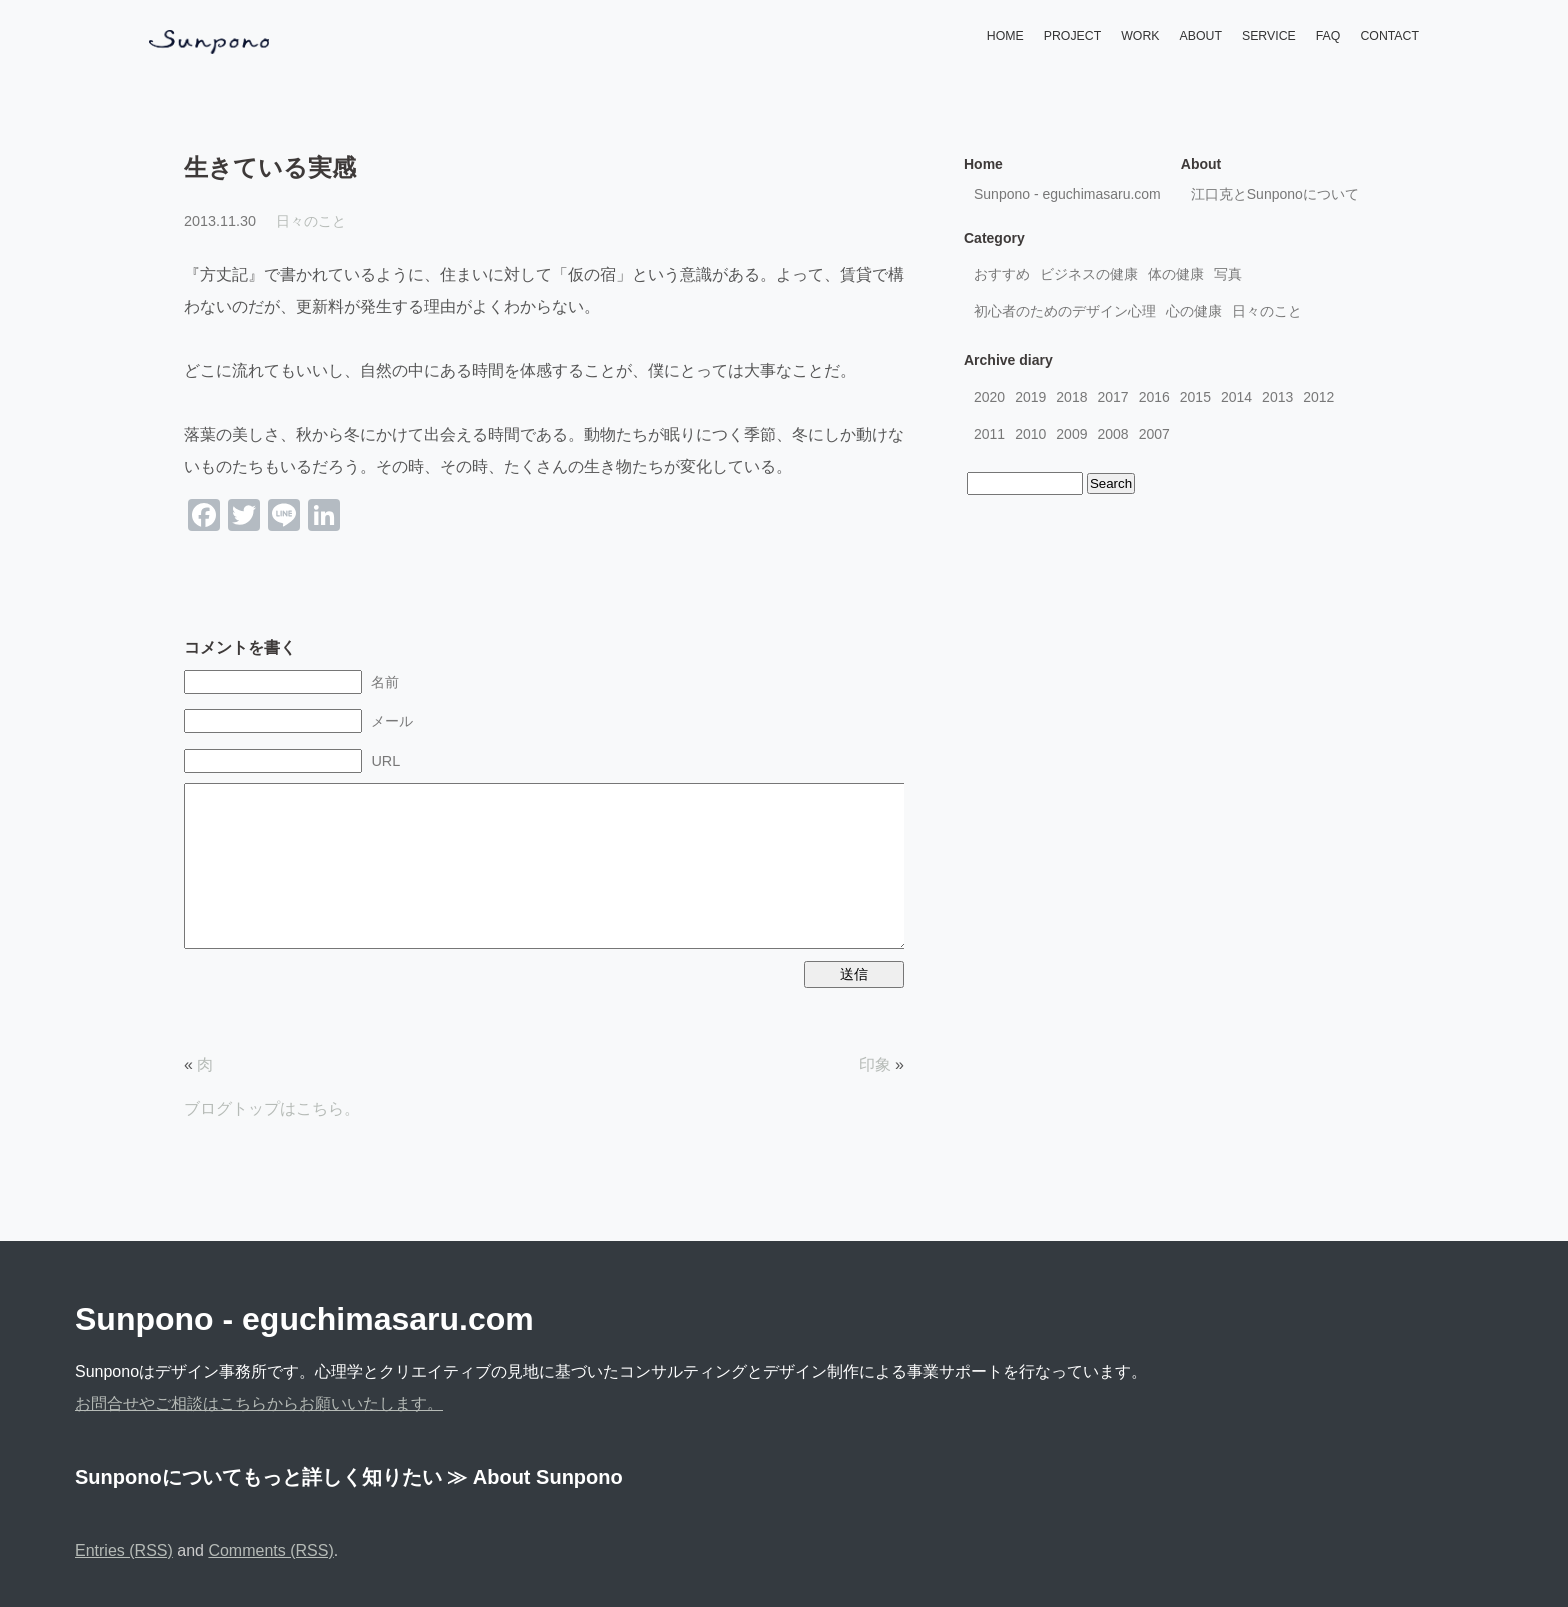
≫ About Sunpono (535, 1477)
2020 (989, 397)
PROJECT (1072, 36)
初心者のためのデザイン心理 (1065, 311)
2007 (1154, 434)
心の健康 (1194, 311)
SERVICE (1269, 36)
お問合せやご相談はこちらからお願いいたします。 (259, 1403)
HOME (1005, 36)
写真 (1228, 274)
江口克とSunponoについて (1275, 194)
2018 (1071, 397)
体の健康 (1176, 274)
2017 (1112, 397)
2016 (1154, 397)
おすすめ (1002, 274)
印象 (875, 1064)
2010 (1030, 434)
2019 (1030, 397)
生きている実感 (270, 167)
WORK (1140, 36)
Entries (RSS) (124, 1550)
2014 (1236, 397)
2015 (1195, 397)
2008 (1112, 434)
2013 (1277, 397)
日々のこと (311, 221)
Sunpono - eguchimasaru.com (1067, 194)
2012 (1318, 397)
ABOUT (1201, 36)
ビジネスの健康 (1089, 274)
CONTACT (1389, 36)
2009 (1071, 434)
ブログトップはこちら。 (272, 1108)
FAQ (1328, 36)
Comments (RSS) (270, 1550)
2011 (989, 434)
